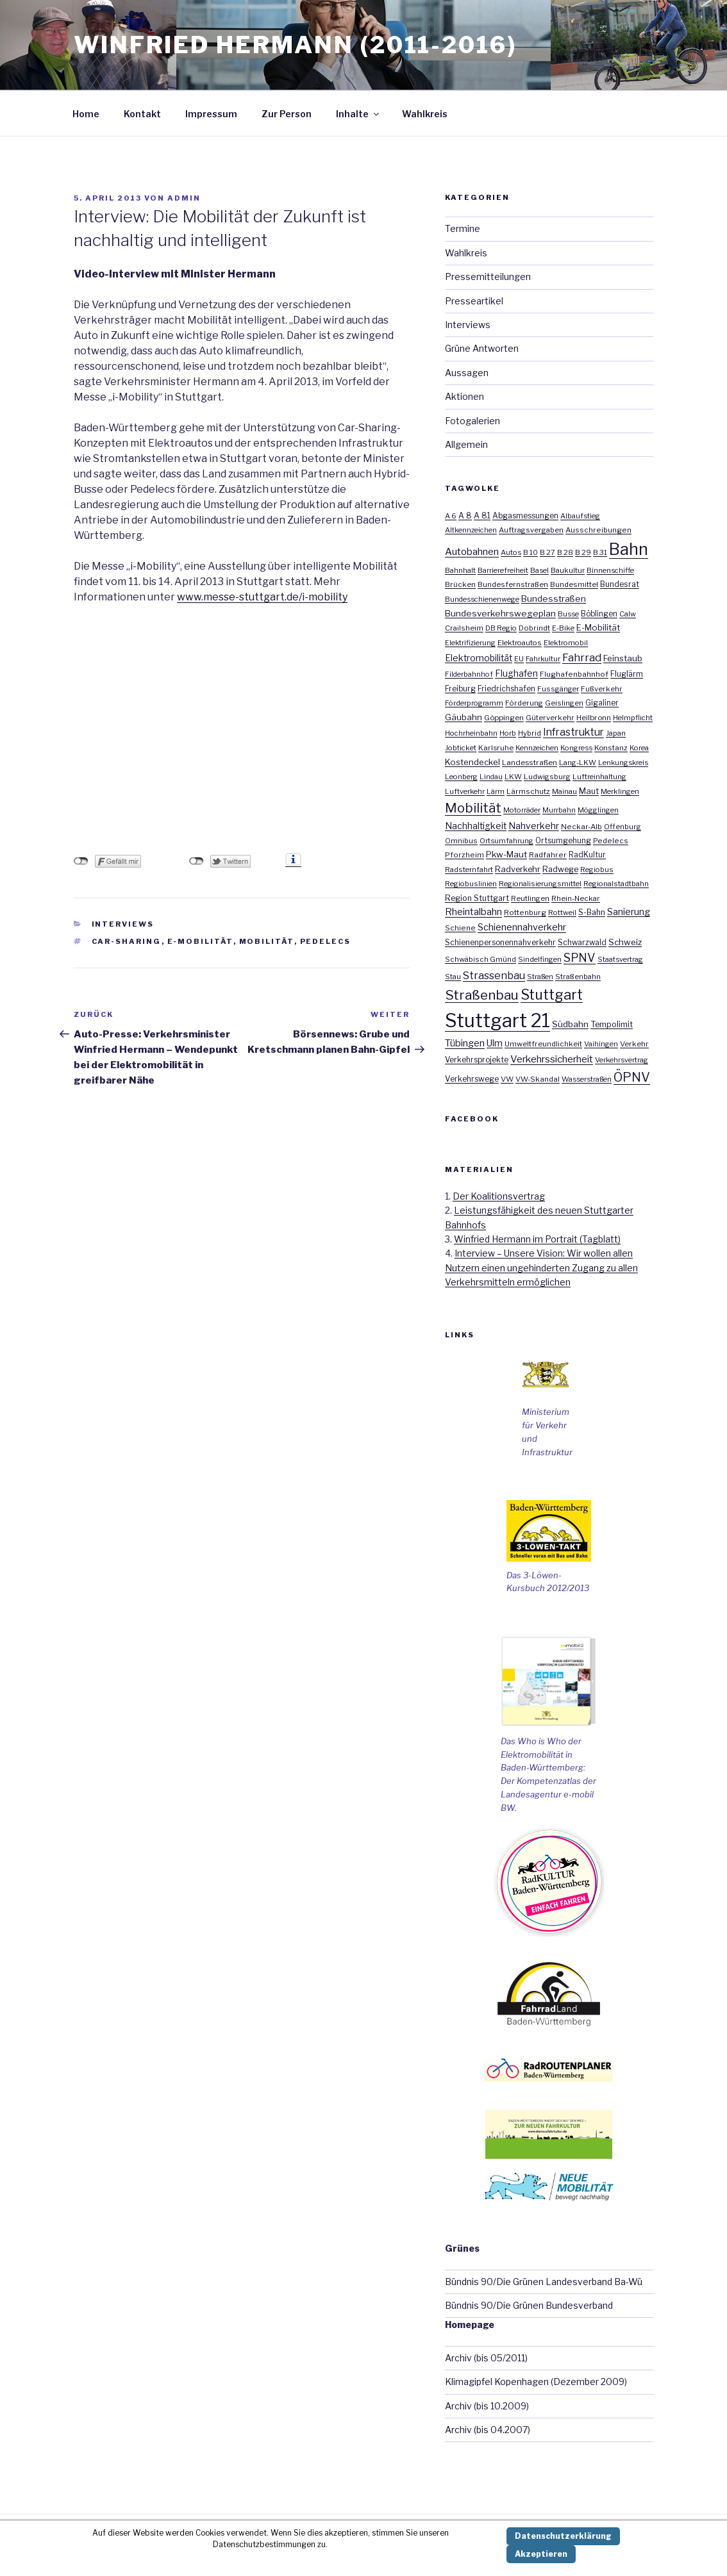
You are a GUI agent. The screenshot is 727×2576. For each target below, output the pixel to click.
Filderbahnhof (469, 674)
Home (85, 113)
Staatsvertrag (620, 959)
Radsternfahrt (469, 869)
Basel (539, 570)
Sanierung (628, 911)
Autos (511, 552)
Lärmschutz (528, 791)
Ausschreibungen (598, 529)
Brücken (460, 584)
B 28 (565, 552)
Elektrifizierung (470, 642)
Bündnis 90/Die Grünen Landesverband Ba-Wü (543, 2281)
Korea (639, 747)
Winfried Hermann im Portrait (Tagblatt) (537, 1239)
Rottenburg (525, 912)
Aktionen (464, 396)
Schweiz (625, 942)
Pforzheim (464, 854)
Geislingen (564, 702)
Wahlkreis (424, 113)
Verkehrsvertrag (621, 1059)
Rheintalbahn (473, 912)
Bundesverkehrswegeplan (500, 613)
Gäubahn (463, 717)
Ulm (495, 1042)
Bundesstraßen (553, 598)
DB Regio (501, 627)
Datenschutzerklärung (563, 2536)
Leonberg (461, 776)
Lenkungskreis (623, 762)
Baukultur (568, 570)
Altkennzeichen (471, 529)
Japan (616, 733)
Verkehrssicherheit (551, 1059)
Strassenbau (494, 976)
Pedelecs (325, 941)
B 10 (530, 552)
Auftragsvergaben (531, 529)
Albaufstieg (580, 515)
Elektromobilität (478, 658)
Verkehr (634, 1043)
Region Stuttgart (477, 898)
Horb (507, 733)
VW (507, 1079)
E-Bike (563, 627)
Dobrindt (534, 627)
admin (184, 198)
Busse (568, 613)
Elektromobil (566, 642)
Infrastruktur (573, 732)
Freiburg (460, 688)
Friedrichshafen (506, 688)
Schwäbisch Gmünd (480, 959)
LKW (513, 776)
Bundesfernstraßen (513, 584)
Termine (462, 228)
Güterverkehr (550, 717)
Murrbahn (559, 809)
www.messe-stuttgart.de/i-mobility (262, 597)
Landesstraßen (529, 762)
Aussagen (467, 372)
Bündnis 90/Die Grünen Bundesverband (529, 2305)
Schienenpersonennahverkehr (500, 942)
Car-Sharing (127, 941)
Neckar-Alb (581, 826)
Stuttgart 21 (497, 1020)
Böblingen (599, 613)
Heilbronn (593, 717)
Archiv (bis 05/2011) (486, 2357)
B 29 (583, 552)
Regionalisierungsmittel (540, 883)
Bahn (628, 549)
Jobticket (460, 747)
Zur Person (287, 113)
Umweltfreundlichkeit (543, 1043)
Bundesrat (619, 584)
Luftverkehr (465, 791)
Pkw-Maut (506, 854)
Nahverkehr (533, 826)
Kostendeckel (472, 762)
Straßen (540, 976)
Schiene (460, 927)
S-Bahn (591, 912)
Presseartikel (474, 300)
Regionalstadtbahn (616, 883)
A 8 (465, 515)
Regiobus (597, 869)
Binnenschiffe (610, 570)
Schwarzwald (582, 942)
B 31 (600, 552)
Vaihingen (601, 1043)
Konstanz (611, 747)
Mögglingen (598, 809)
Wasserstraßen (587, 1079)
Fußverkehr (602, 688)
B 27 (547, 552)
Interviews (123, 924)
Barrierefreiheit (503, 570)
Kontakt (142, 113)
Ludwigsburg (547, 776)
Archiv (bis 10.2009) (487, 2405)
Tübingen (465, 1043)
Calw (627, 613)
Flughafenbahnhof (574, 674)
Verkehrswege (472, 1079)
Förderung (524, 702)
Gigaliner (602, 702)
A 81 (482, 515)
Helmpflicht (633, 717)
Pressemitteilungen (488, 276)
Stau (453, 976)
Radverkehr (517, 869)
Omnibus (461, 840)
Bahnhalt (460, 570)
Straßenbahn (578, 976)
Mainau (564, 791)
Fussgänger (558, 688)
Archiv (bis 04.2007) (487, 2429)
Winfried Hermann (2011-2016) (295, 45)
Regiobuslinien (471, 883)
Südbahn (570, 1024)
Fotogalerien (472, 420)
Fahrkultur (543, 658)
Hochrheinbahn (471, 733)
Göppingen (504, 717)
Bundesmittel (574, 584)
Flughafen (516, 673)
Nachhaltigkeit (475, 826)
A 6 (450, 515)
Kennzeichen (536, 747)
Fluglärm (626, 674)
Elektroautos (519, 642)
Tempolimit (611, 1024)
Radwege (560, 869)
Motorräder (521, 809)
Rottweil (562, 912)
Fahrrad (581, 657)
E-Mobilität (200, 941)
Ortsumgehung (563, 840)
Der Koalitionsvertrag (499, 1196)
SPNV (580, 957)
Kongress (576, 747)
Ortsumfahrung (506, 840)
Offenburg (622, 826)
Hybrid (529, 733)
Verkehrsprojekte (476, 1059)
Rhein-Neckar (575, 898)
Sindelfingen (540, 959)
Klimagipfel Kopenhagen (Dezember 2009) (536, 2381)
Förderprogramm (474, 702)
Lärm (496, 791)
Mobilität (266, 941)
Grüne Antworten (482, 348)
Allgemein (466, 444)
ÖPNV (632, 1077)
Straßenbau (482, 995)
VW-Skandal (537, 1079)
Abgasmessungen (525, 515)
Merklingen (620, 791)
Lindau (491, 776)
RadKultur (587, 854)
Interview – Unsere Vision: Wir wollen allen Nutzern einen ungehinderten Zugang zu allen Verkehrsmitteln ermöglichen (541, 1267)
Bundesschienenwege (482, 599)
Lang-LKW (577, 762)
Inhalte (358, 113)
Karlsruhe (496, 747)
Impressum (211, 113)
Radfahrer (548, 854)
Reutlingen (530, 898)
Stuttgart (552, 994)
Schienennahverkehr (522, 927)
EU (519, 658)
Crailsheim (464, 627)
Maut (589, 791)
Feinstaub (622, 658)
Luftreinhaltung (599, 776)
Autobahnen (472, 551)
